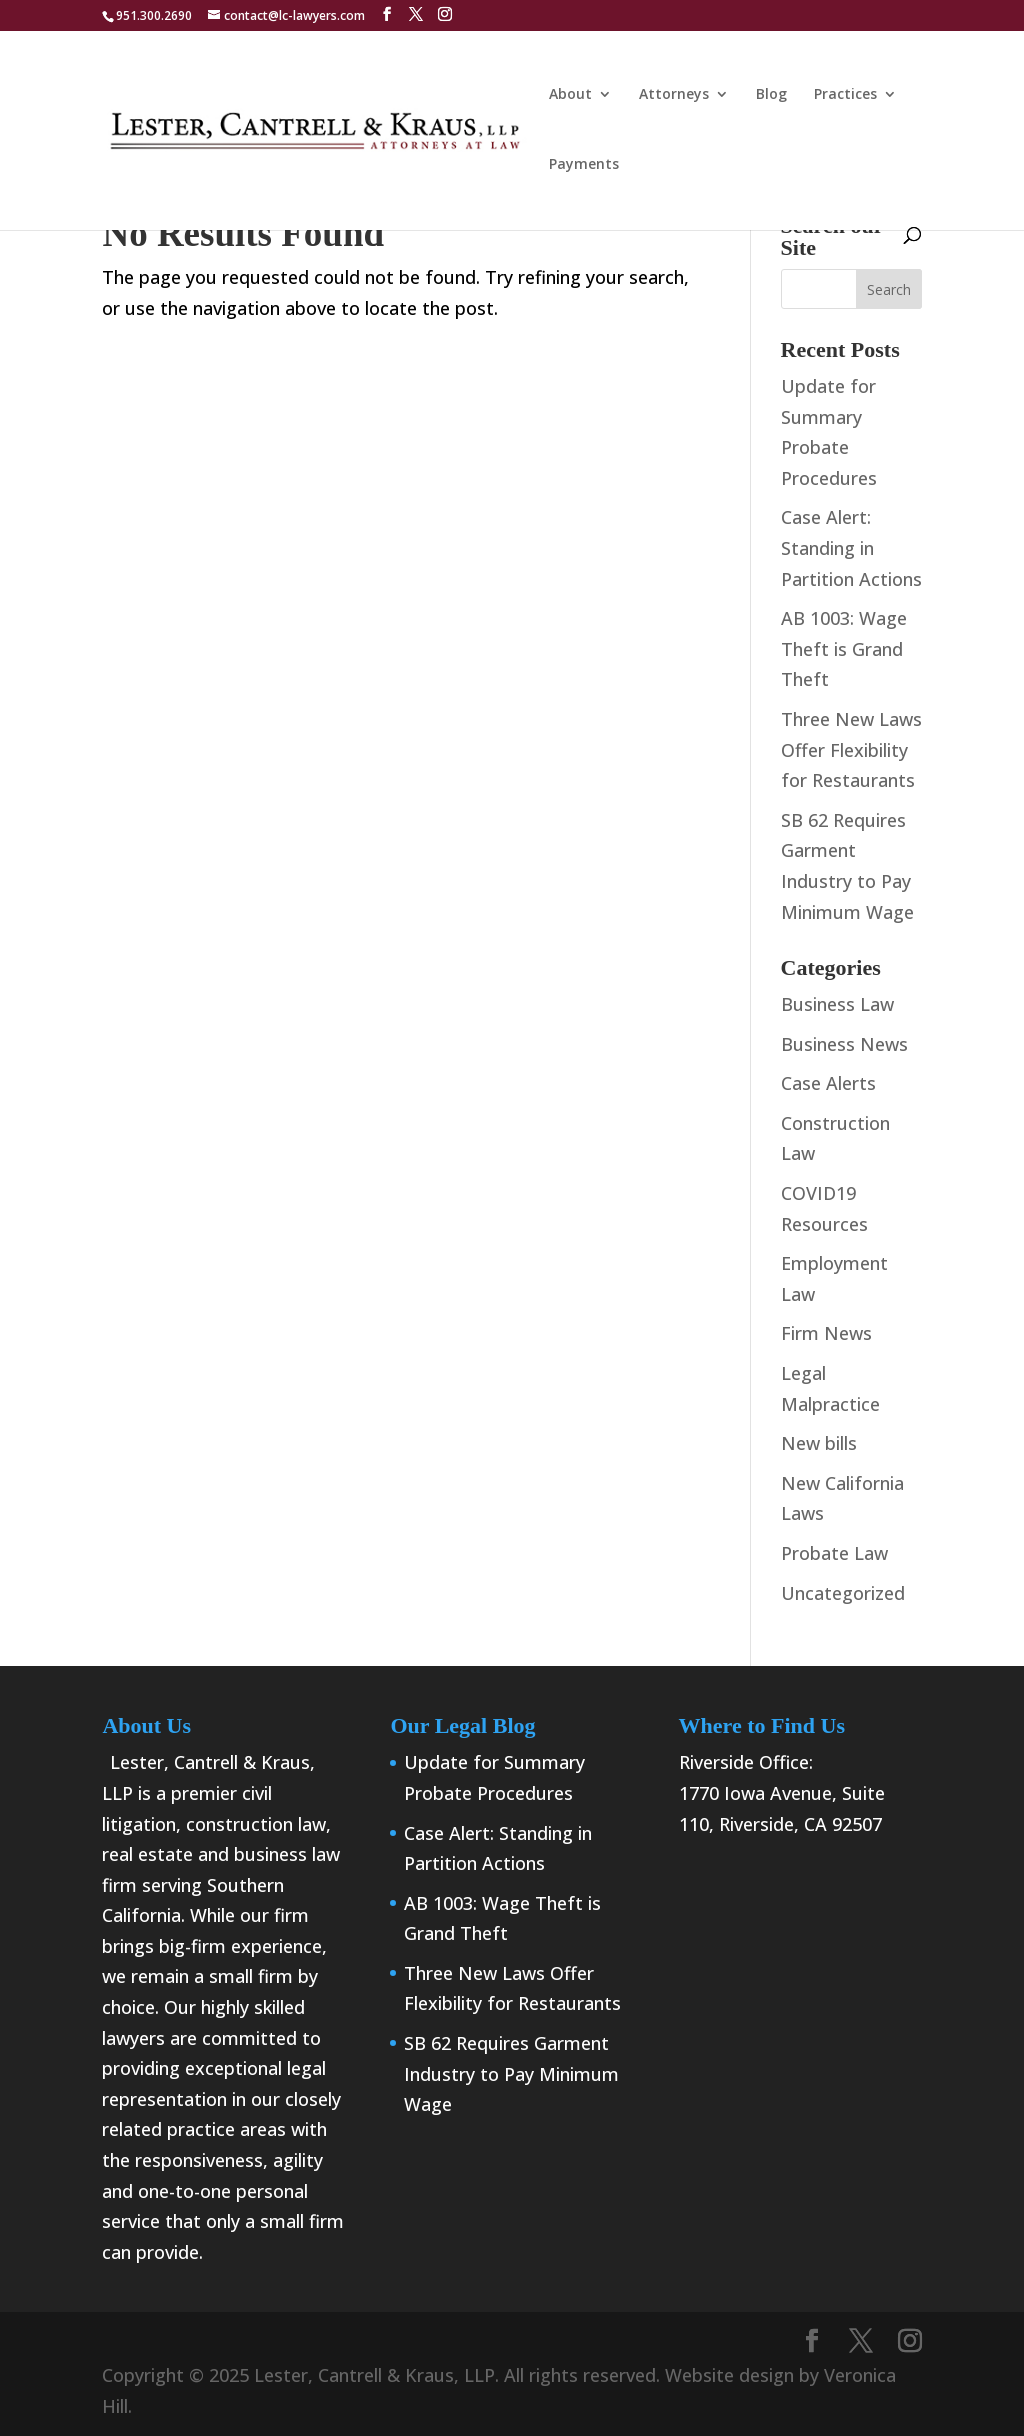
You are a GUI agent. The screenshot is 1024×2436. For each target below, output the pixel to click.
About (570, 95)
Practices (845, 95)
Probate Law (834, 1553)
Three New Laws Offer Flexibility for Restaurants (851, 749)
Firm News (826, 1333)
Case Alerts (828, 1083)
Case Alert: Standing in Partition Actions (851, 547)
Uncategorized (843, 1593)
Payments (584, 165)
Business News (844, 1044)
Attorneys (674, 95)
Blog (771, 95)
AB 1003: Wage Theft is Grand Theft (844, 648)
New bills (819, 1443)
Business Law (837, 1004)
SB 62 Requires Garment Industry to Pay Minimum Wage (511, 2073)
